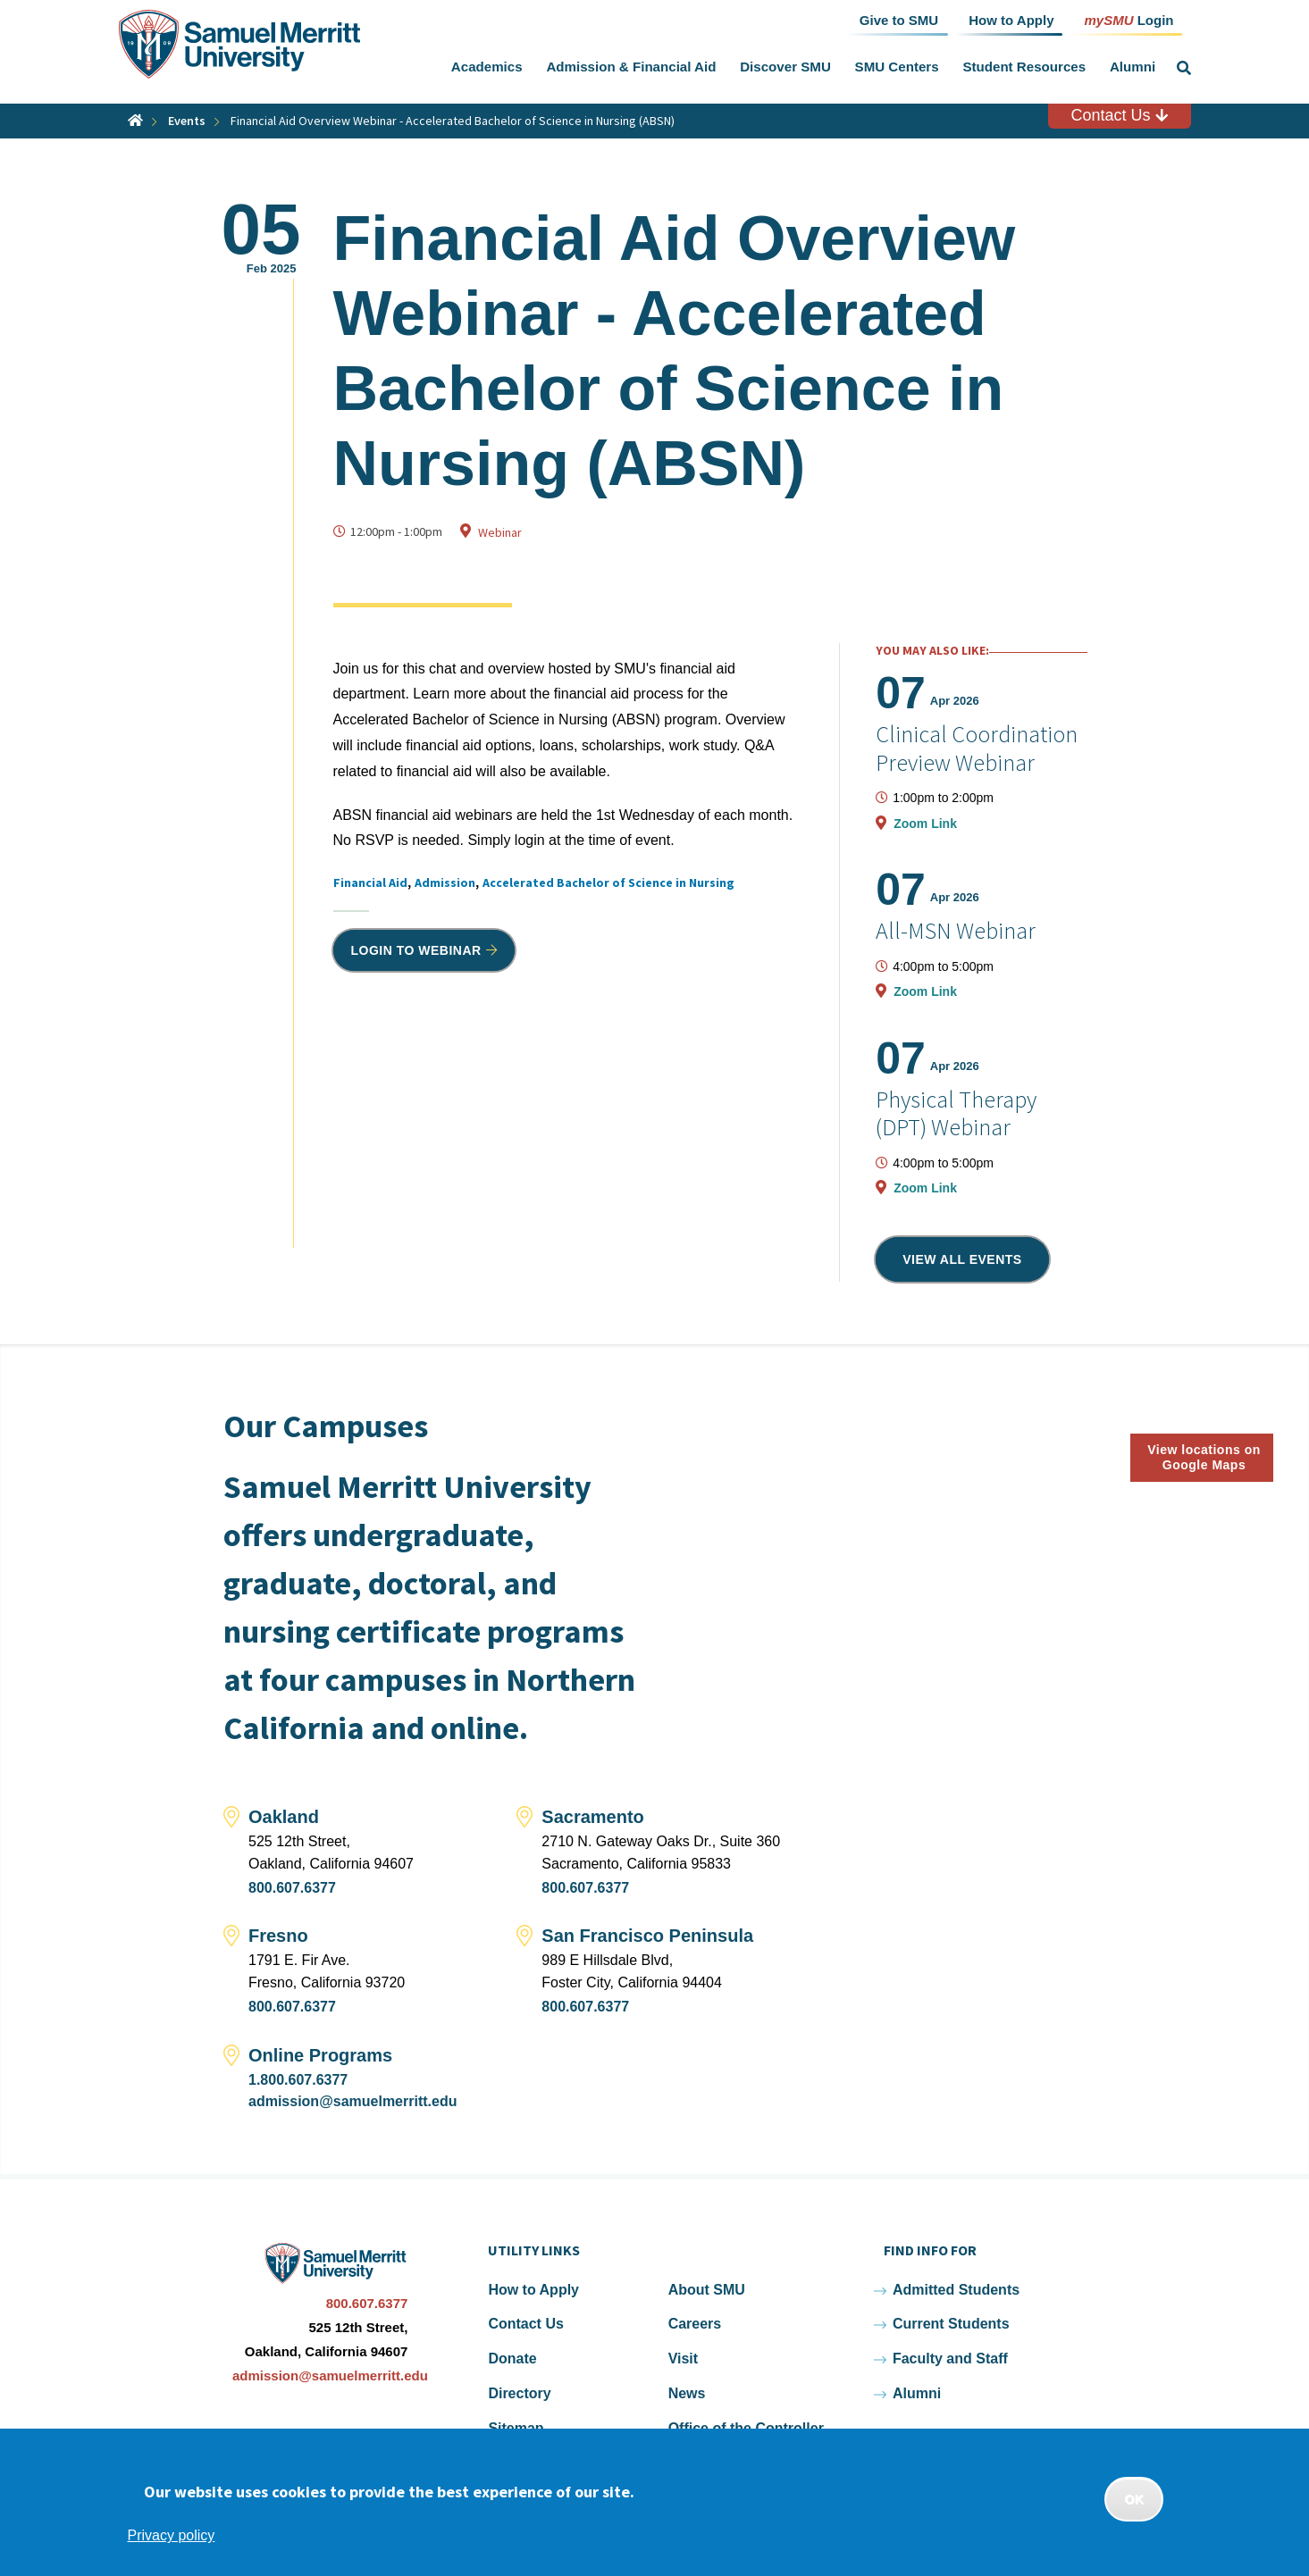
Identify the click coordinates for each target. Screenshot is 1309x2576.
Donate (512, 2358)
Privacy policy (171, 2535)
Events (187, 121)
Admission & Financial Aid (631, 66)
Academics (487, 66)
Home (135, 120)
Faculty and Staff (950, 2358)
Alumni (1132, 66)
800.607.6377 (292, 1887)
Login (1128, 19)
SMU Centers (897, 66)
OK (1134, 2499)
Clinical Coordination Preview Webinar (977, 747)
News (687, 2393)
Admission (445, 882)
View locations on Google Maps (1204, 1457)
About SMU (706, 2289)
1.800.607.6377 (298, 2079)
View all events (962, 1259)
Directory (519, 2393)
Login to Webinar (416, 950)
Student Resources (1024, 66)
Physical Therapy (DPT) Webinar (956, 1113)
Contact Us (1118, 115)
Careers (695, 2323)
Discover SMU (785, 66)
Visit (683, 2358)
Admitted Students (956, 2289)
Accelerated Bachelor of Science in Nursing (608, 882)
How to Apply (533, 2289)
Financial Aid (370, 882)
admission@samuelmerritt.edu (352, 2101)
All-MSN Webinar (956, 930)
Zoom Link (925, 823)
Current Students (951, 2323)
